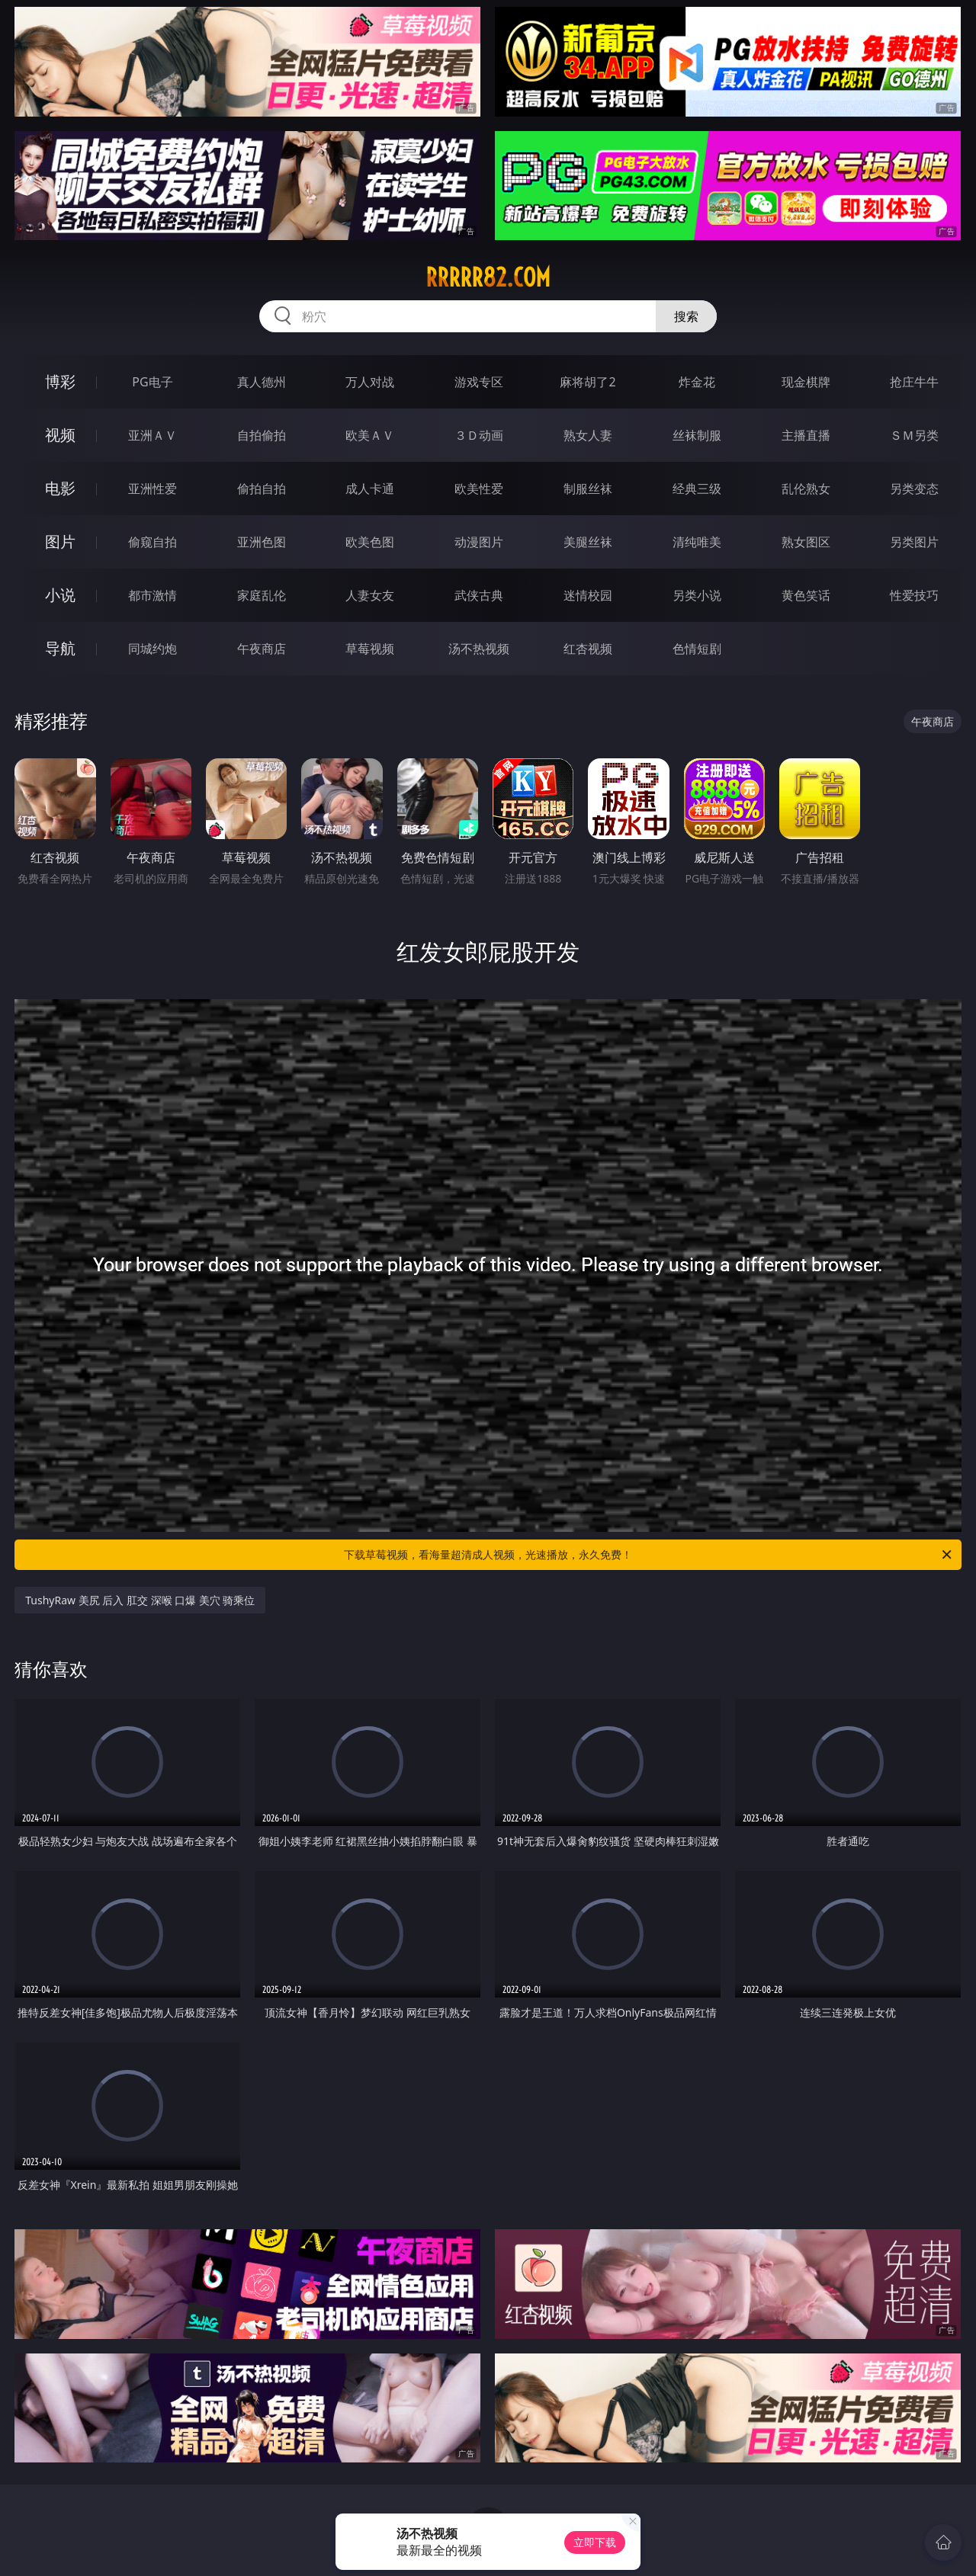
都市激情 (152, 595)
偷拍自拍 (261, 488)
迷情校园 (587, 595)
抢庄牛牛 (914, 381)
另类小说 (697, 595)
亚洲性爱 (152, 488)
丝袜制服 (697, 435)
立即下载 (594, 2542)
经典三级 (697, 488)
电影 (60, 488)
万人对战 (369, 381)
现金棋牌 (806, 381)
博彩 (60, 381)
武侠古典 (478, 595)
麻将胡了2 (587, 381)
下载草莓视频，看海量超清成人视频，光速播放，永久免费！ (649, 1555)
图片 (60, 541)
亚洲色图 (261, 541)
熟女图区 (806, 541)
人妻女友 (369, 595)
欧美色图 (369, 541)
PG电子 (152, 381)
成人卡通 (369, 488)
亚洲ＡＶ (152, 435)
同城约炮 (152, 648)
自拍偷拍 (261, 435)
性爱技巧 (914, 595)
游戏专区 (478, 381)
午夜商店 (261, 648)
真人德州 (261, 381)
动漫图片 (478, 541)
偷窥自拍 (152, 541)
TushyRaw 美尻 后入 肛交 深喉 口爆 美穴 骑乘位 (140, 1600)
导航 (60, 648)
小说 (60, 595)
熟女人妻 (587, 435)
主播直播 (806, 435)
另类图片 (914, 541)
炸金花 (697, 381)
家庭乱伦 (261, 595)
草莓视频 (369, 648)
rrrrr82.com (488, 277)
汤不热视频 (478, 648)
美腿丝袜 (587, 541)
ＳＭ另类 (914, 435)
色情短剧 (697, 648)
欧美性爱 (478, 488)
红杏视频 (587, 648)
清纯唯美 (697, 541)
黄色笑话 (806, 595)
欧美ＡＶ (369, 435)
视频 (60, 435)
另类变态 (914, 488)
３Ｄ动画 (478, 435)
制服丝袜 (587, 488)
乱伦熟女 (806, 488)
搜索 (686, 316)
